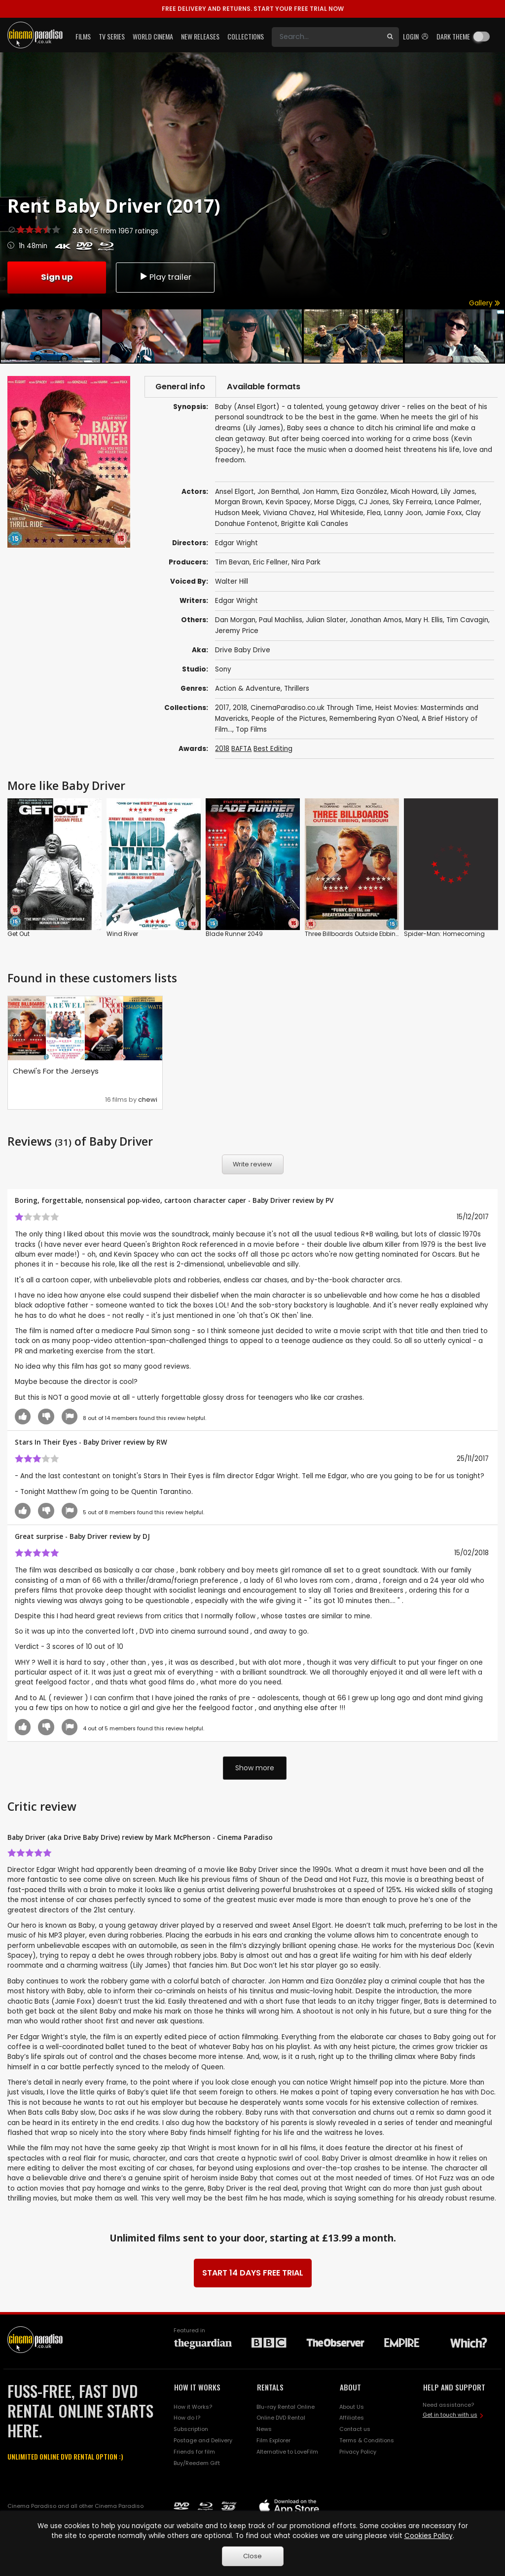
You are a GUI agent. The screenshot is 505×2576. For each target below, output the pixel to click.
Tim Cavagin (467, 621)
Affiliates (351, 2420)
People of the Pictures (289, 720)
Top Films (251, 731)
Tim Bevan (232, 563)
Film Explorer (273, 2442)
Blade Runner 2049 (234, 936)
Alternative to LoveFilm (287, 2453)
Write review (252, 1166)
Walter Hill (231, 583)
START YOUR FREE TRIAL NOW (253, 8)
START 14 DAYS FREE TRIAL (252, 2274)
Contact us (354, 2431)
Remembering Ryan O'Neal (373, 720)
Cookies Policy (428, 2535)
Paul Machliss (280, 621)
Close (252, 2556)
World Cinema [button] (153, 36)
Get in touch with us (450, 2416)
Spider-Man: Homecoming (444, 936)
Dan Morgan (235, 621)
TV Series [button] (112, 36)
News (264, 2431)
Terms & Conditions (366, 2442)
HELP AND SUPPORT (454, 2388)
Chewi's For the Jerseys (56, 1073)
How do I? (187, 2420)
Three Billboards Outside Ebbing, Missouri (366, 936)
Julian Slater (326, 621)
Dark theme (453, 36)
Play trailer (165, 276)
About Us (351, 2408)
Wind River (122, 936)
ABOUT (350, 2388)
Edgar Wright (236, 602)
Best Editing (272, 750)
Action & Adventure (248, 690)
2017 (222, 709)
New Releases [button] (200, 36)
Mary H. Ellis (424, 621)
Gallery (484, 303)
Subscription (191, 2431)
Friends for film (194, 2453)
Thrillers (296, 690)
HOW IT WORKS (197, 2388)
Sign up (56, 276)
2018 (240, 709)
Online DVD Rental (280, 2420)
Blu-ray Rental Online (285, 2408)
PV (329, 1202)
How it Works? (193, 2408)
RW (161, 1444)
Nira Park (306, 563)
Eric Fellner (270, 563)
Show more (254, 1769)
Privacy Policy (357, 2453)
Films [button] (83, 36)
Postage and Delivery (203, 2442)
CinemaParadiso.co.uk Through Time (311, 709)
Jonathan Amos (376, 621)
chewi (147, 1101)
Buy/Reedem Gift (197, 2464)
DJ (146, 1538)
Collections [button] (245, 36)
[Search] (326, 37)
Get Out (18, 936)
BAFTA (241, 750)
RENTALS (270, 2388)
